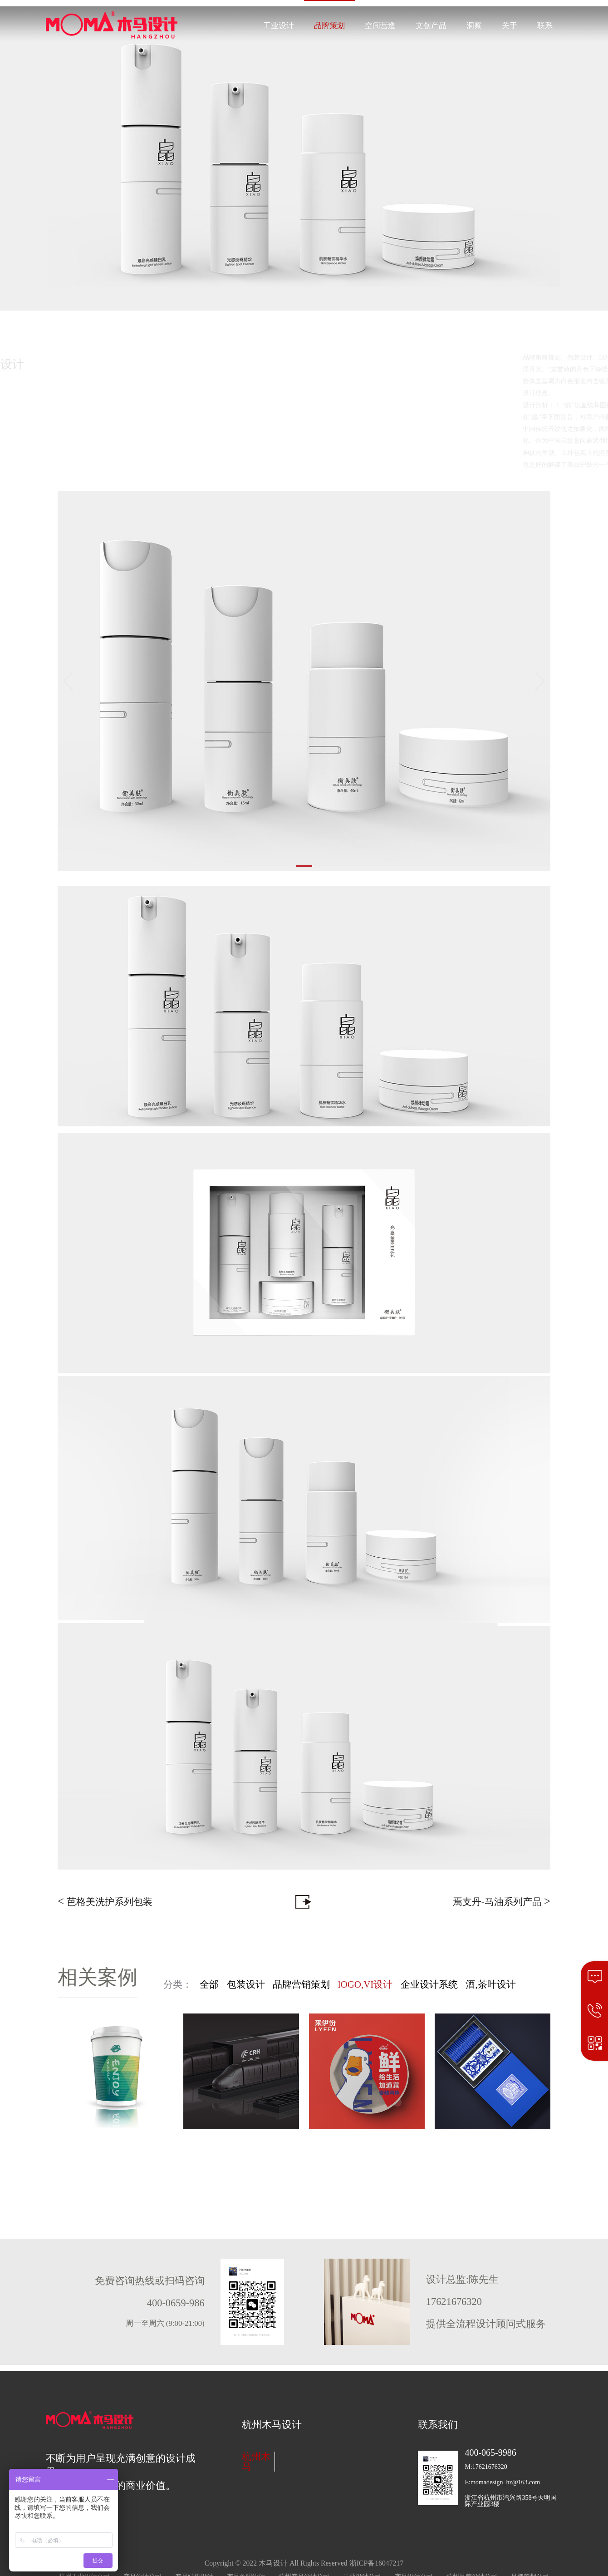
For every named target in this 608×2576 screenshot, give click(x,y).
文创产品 (431, 25)
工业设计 (278, 25)
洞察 (474, 25)
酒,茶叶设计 (490, 1984)
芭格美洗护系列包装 (105, 1901)
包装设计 (246, 1984)
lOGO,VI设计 (365, 1984)
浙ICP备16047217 (376, 2563)
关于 (509, 25)
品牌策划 (329, 25)
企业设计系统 (429, 1984)
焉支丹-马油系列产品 (501, 1901)
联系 (545, 25)
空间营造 (380, 25)
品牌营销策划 (301, 1984)
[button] (304, 866)
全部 (209, 1984)
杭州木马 (256, 2462)
